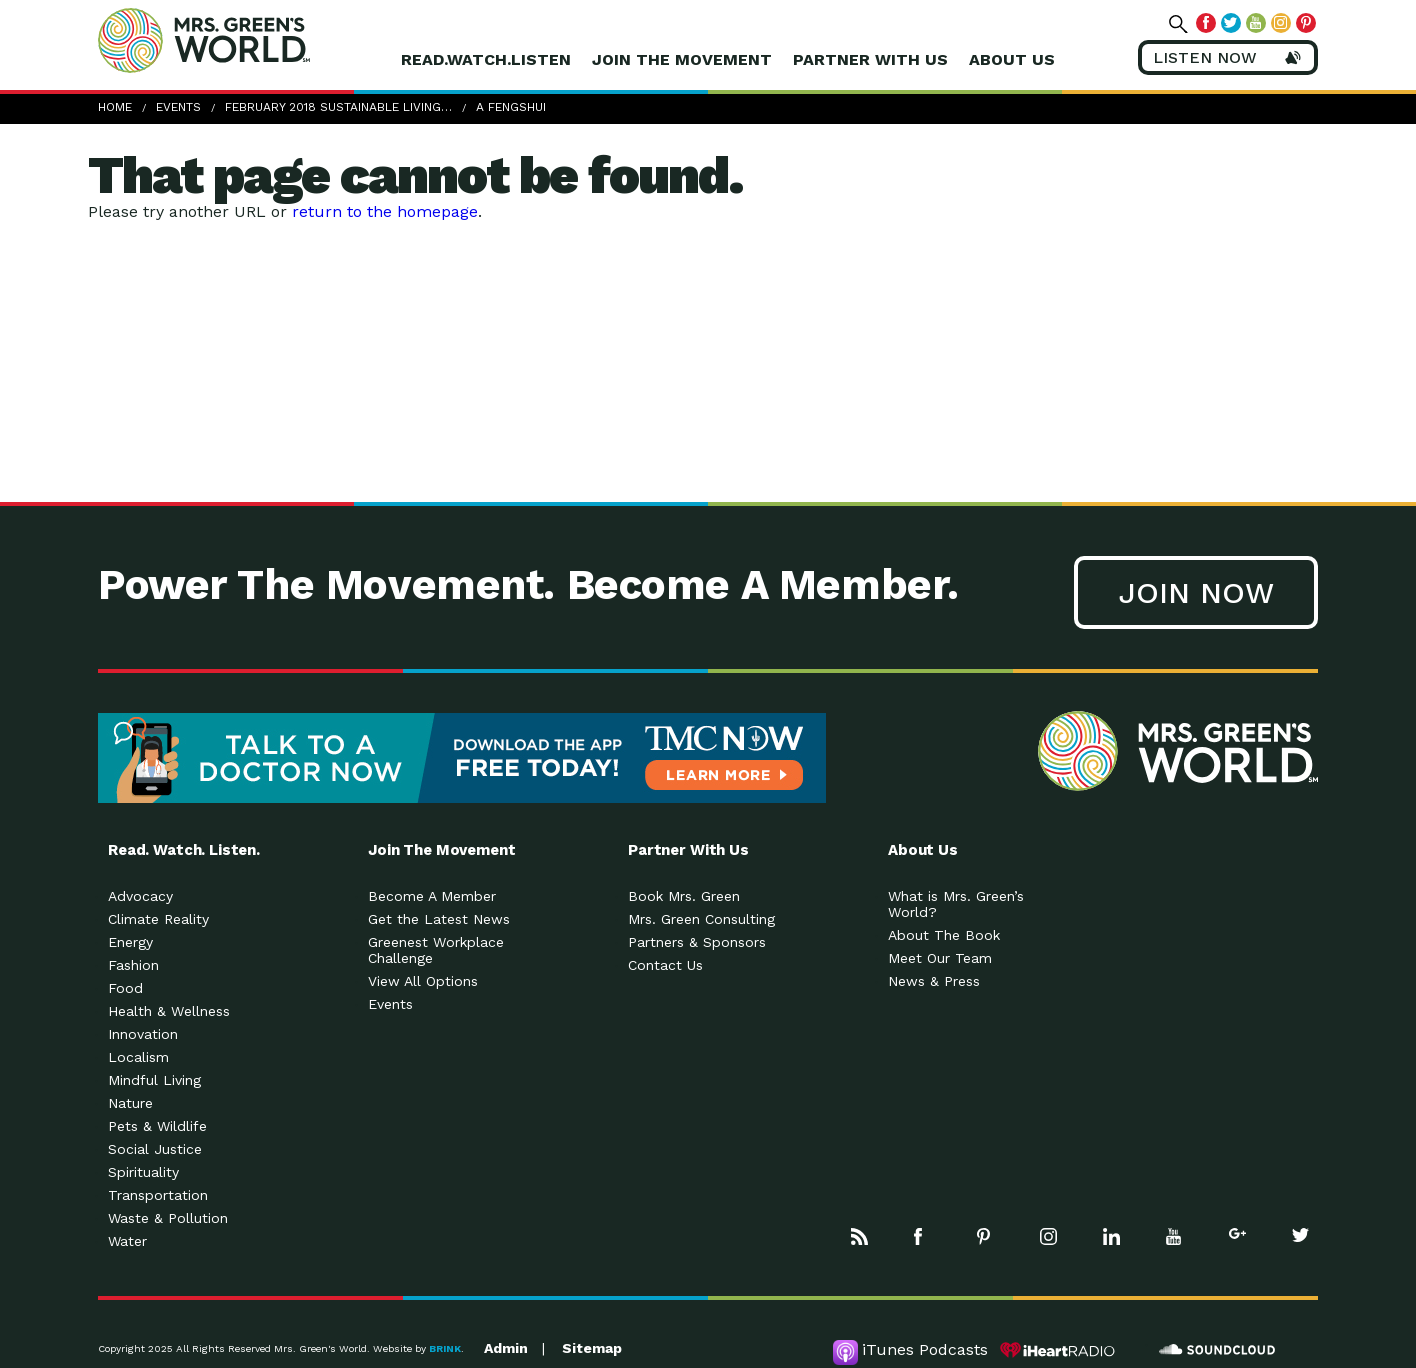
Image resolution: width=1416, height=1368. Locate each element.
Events (178, 107)
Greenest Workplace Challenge (436, 950)
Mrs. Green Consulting (701, 919)
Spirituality (143, 1172)
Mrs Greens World (246, 40)
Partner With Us (870, 59)
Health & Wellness (169, 1011)
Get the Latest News (439, 919)
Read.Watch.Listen (486, 59)
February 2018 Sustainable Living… (338, 107)
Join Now (1196, 592)
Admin (506, 1348)
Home (115, 107)
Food (125, 988)
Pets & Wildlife (157, 1126)
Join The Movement (682, 59)
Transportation (158, 1195)
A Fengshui (511, 107)
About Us (1012, 59)
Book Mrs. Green (684, 896)
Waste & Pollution (168, 1218)
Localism (138, 1057)
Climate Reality (158, 919)
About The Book (944, 935)
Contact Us (665, 965)
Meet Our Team (940, 958)
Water (127, 1241)
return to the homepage (385, 211)
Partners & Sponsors (697, 942)
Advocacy (140, 896)
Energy (130, 942)
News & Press (934, 981)
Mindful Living (154, 1080)
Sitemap (592, 1348)
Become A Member (432, 896)
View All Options (423, 981)
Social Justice (155, 1149)
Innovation (143, 1034)
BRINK (445, 1348)
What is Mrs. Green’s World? (956, 904)
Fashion (133, 965)
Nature (130, 1103)
